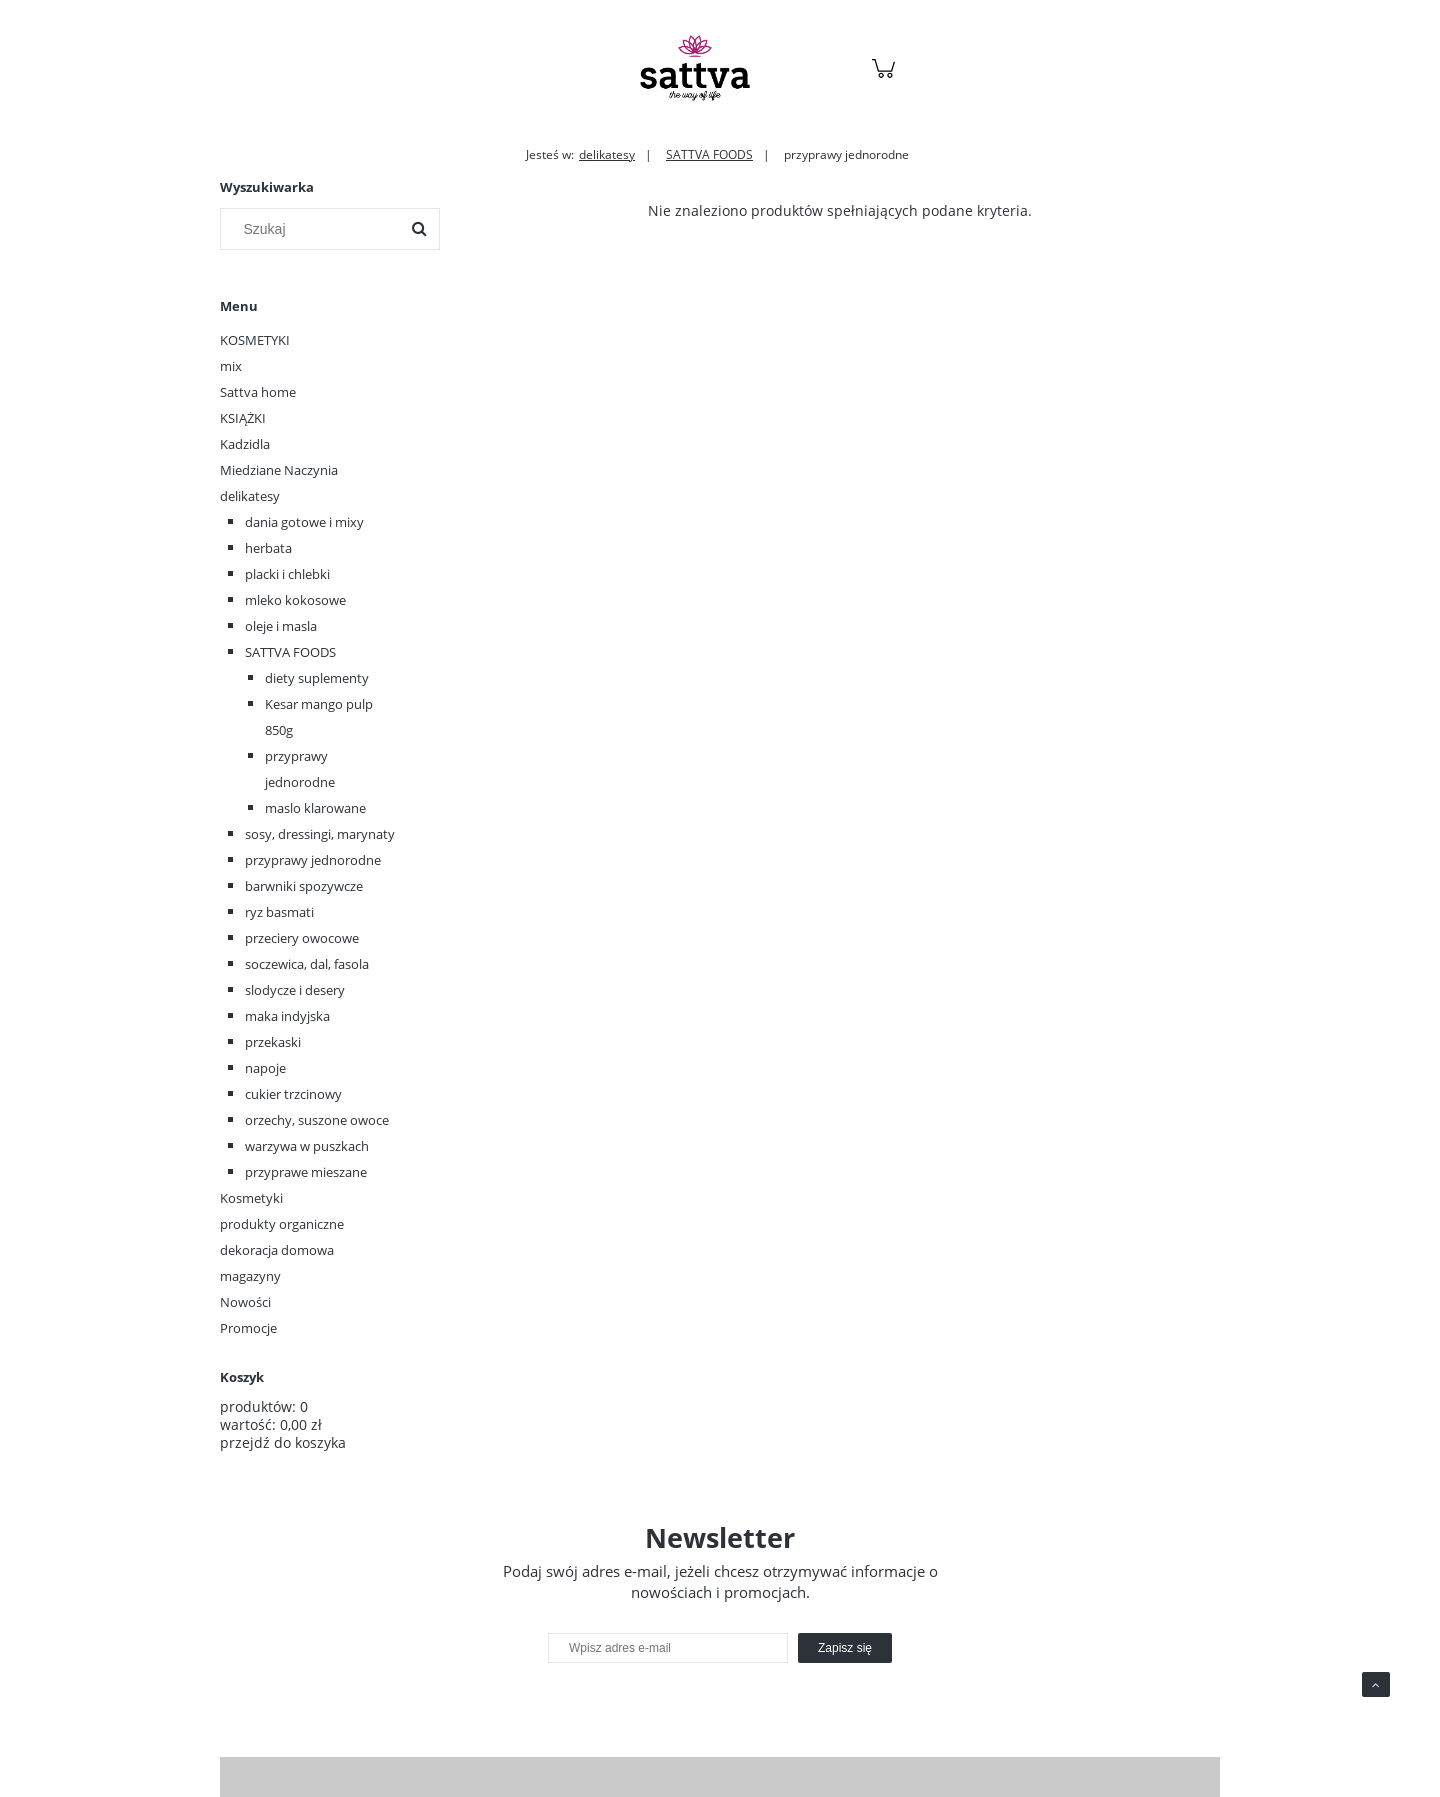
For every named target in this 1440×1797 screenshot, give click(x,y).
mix (231, 366)
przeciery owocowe (302, 938)
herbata (268, 548)
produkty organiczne (282, 1224)
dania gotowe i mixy (304, 522)
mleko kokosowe (295, 600)
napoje (265, 1068)
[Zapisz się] (845, 1648)
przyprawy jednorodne (313, 860)
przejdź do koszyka (283, 1442)
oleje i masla (281, 626)
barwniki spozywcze (304, 886)
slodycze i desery (295, 990)
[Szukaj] (419, 229)
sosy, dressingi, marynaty (320, 834)
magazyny (250, 1276)
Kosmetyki (251, 1198)
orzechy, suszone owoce (317, 1120)
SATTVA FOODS (290, 652)
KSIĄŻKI (243, 418)
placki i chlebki (287, 574)
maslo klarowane (315, 808)
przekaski (273, 1042)
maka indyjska (287, 1016)
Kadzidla (245, 444)
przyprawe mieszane (306, 1172)
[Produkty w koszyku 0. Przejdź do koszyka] (886, 78)
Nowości (245, 1302)
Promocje (248, 1328)
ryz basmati (279, 912)
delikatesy (250, 496)
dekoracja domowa (277, 1250)
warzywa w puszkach (307, 1146)
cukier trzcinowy (293, 1094)
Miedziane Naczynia (279, 470)
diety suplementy (317, 678)
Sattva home (258, 392)
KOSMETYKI (255, 340)
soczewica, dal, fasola (307, 964)
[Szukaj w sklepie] (314, 229)
